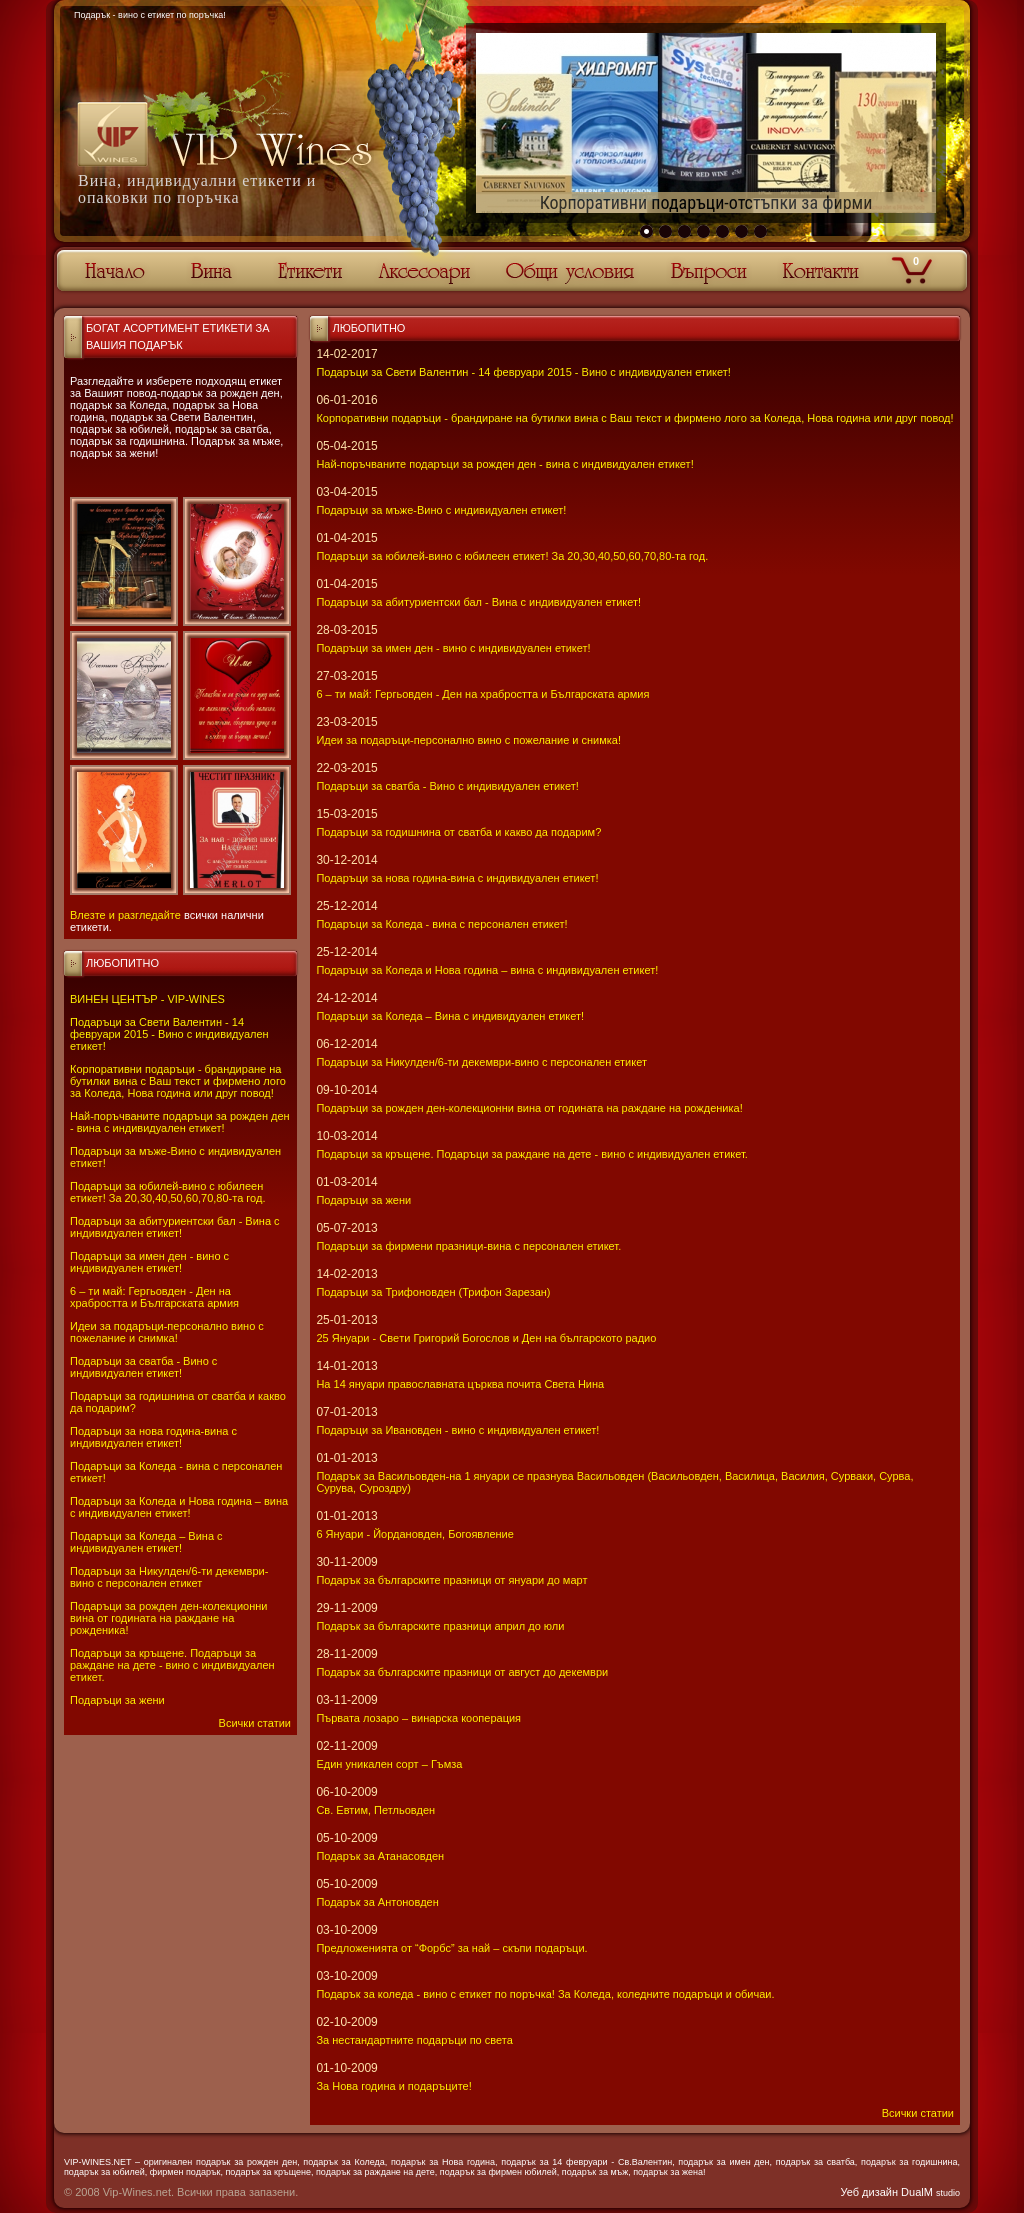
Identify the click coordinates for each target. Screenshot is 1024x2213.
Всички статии (255, 1723)
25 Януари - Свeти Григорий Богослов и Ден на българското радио (486, 1338)
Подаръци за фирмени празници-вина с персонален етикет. (468, 1246)
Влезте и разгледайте (125, 915)
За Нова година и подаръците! (393, 2086)
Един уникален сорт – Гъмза (389, 1764)
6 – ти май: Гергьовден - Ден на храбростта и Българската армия (154, 1297)
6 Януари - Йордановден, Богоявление (414, 1534)
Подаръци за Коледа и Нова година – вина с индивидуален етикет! (179, 1507)
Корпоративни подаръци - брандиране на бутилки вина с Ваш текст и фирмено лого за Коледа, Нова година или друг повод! (178, 1081)
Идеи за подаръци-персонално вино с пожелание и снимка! (167, 1332)
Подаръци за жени (117, 1700)
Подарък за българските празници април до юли (440, 1626)
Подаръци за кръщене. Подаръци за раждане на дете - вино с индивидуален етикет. (172, 1665)
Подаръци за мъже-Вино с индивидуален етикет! (441, 510)
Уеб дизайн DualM (900, 2192)
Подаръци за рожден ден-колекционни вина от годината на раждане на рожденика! (168, 1618)
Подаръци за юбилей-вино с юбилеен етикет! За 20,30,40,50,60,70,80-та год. (167, 1192)
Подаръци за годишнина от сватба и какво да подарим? (458, 832)
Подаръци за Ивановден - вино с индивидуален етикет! (457, 1430)
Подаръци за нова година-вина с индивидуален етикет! (153, 1437)
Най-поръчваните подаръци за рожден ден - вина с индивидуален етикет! (180, 1122)
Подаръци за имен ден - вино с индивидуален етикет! (149, 1262)
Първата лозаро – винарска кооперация (418, 1718)
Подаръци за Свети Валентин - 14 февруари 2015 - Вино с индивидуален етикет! (169, 1034)
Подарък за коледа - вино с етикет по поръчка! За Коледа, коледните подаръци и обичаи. (545, 1994)
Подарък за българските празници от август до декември (462, 1672)
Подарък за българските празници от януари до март (451, 1580)
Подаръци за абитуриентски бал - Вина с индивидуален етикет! (175, 1227)
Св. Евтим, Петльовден (375, 1810)
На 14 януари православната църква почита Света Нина (460, 1384)
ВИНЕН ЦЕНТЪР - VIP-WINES (147, 999)
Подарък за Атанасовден (380, 1856)
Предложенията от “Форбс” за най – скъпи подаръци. (451, 1948)
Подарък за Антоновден (377, 1902)
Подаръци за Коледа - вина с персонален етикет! (441, 924)
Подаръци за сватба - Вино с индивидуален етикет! (143, 1367)
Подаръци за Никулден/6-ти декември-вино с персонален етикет (169, 1577)
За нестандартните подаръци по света (414, 2040)
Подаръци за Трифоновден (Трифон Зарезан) (433, 1292)
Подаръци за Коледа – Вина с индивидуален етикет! (146, 1542)
